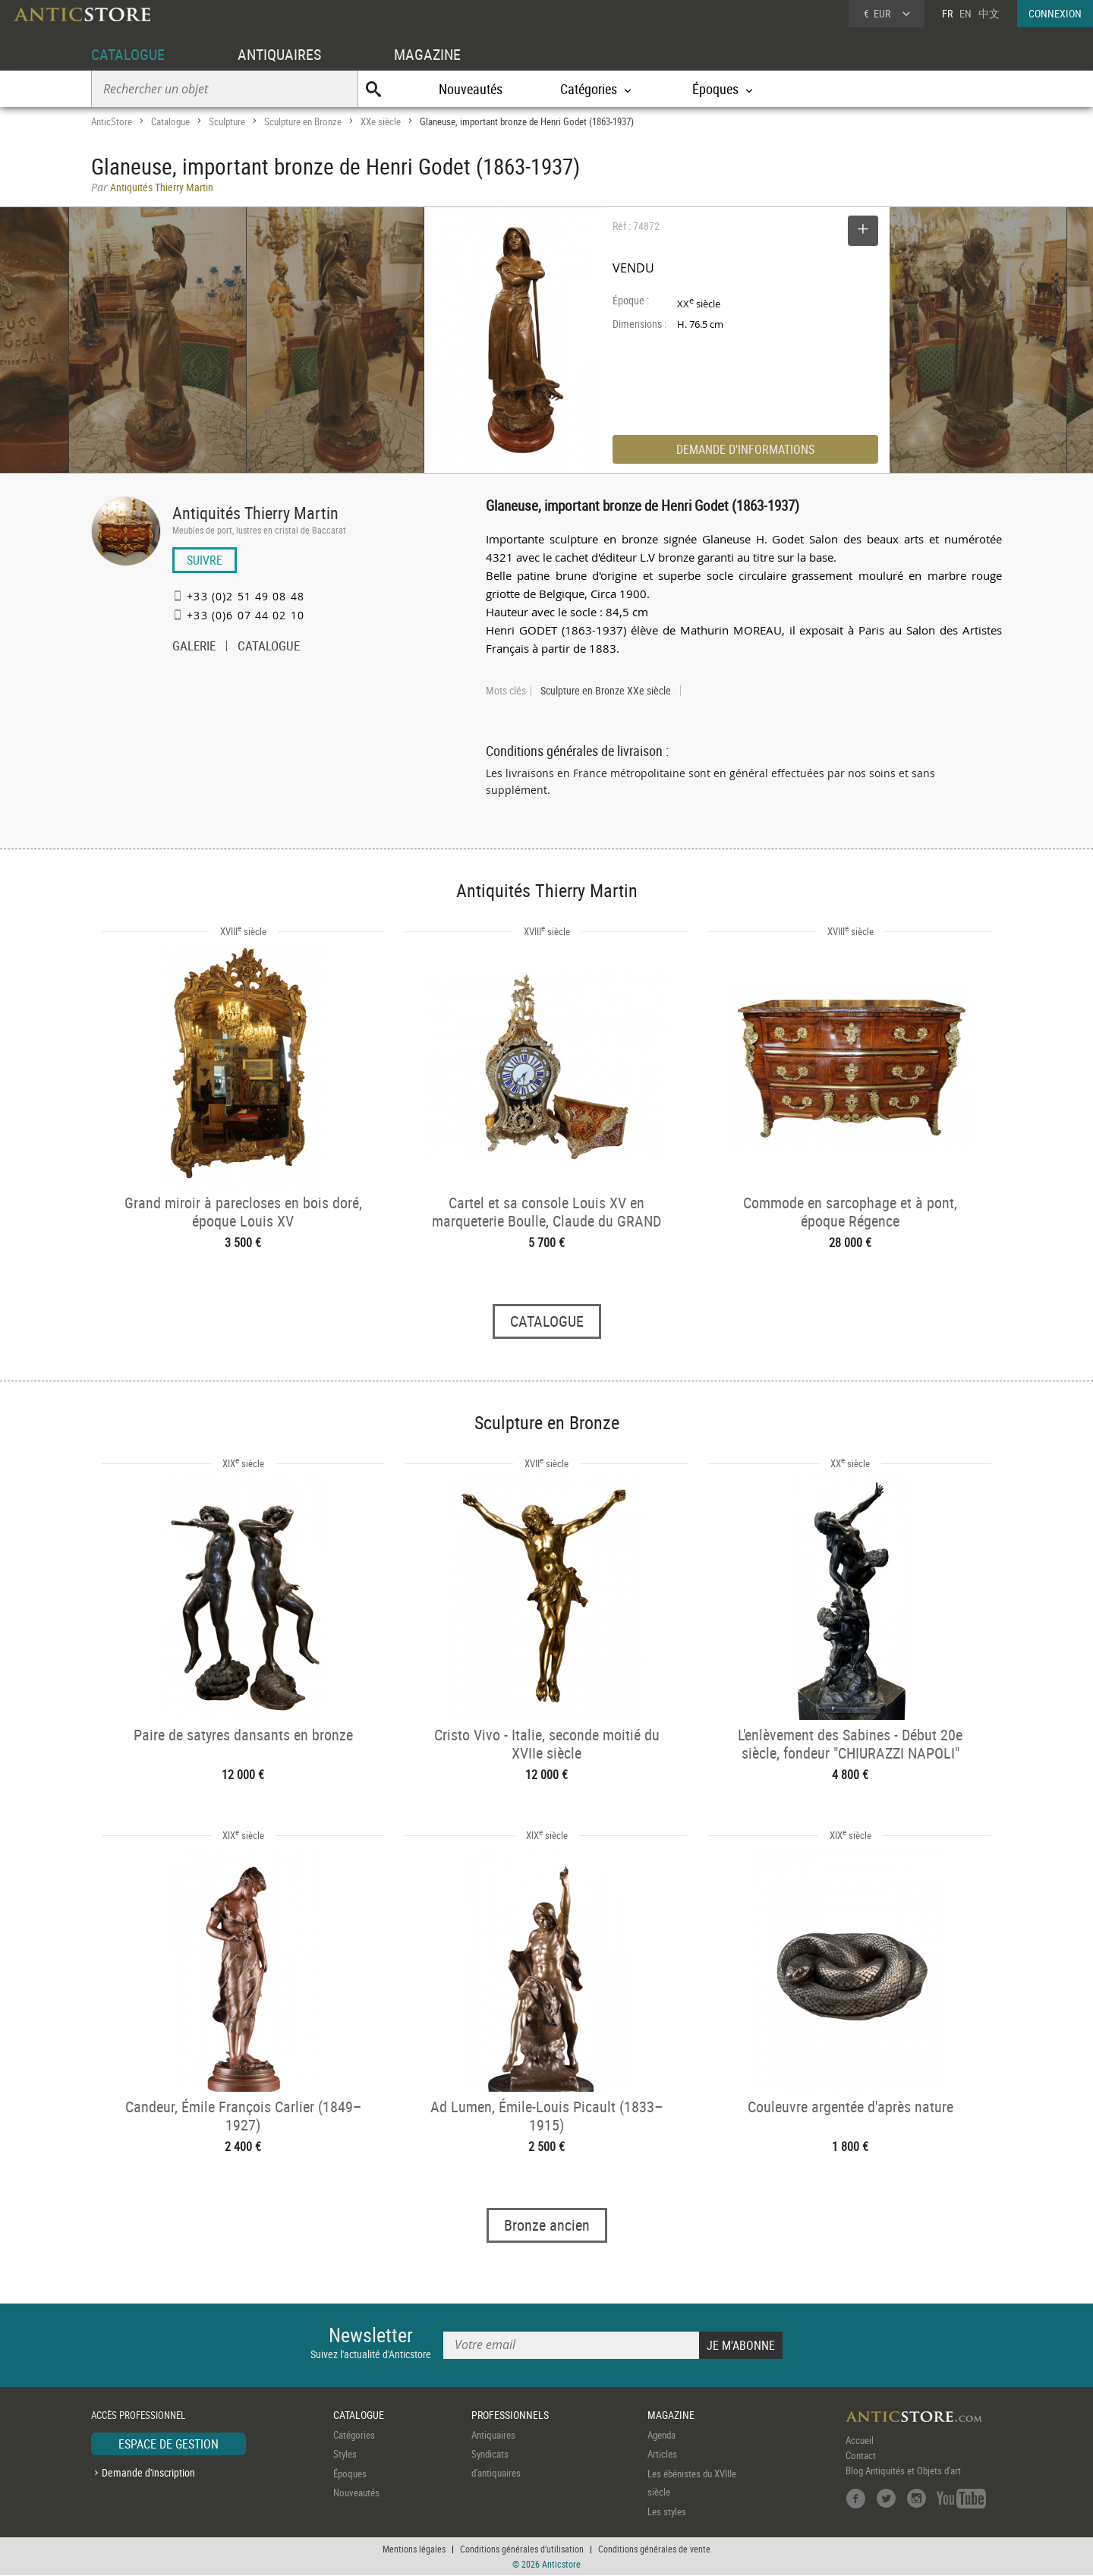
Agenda (661, 2435)
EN (965, 13)
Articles (662, 2454)
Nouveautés (470, 89)
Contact (861, 2455)
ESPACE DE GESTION (168, 2444)
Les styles (666, 2511)
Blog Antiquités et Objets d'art (903, 2470)
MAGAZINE (427, 54)
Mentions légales (414, 2549)
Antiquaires (493, 2435)
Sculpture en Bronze (303, 121)
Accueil (860, 2440)
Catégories (354, 2435)
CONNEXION (1055, 13)
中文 (989, 13)
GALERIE (194, 647)
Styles (345, 2454)
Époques (350, 2473)
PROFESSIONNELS (510, 2415)
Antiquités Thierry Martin (255, 513)
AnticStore (111, 121)
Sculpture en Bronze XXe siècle (605, 690)
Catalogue (170, 121)
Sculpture (227, 121)
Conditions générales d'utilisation (522, 2549)
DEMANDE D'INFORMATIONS (745, 449)
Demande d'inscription (148, 2473)
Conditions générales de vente (654, 2549)
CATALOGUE (128, 54)
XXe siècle (381, 121)
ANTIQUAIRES (279, 54)
